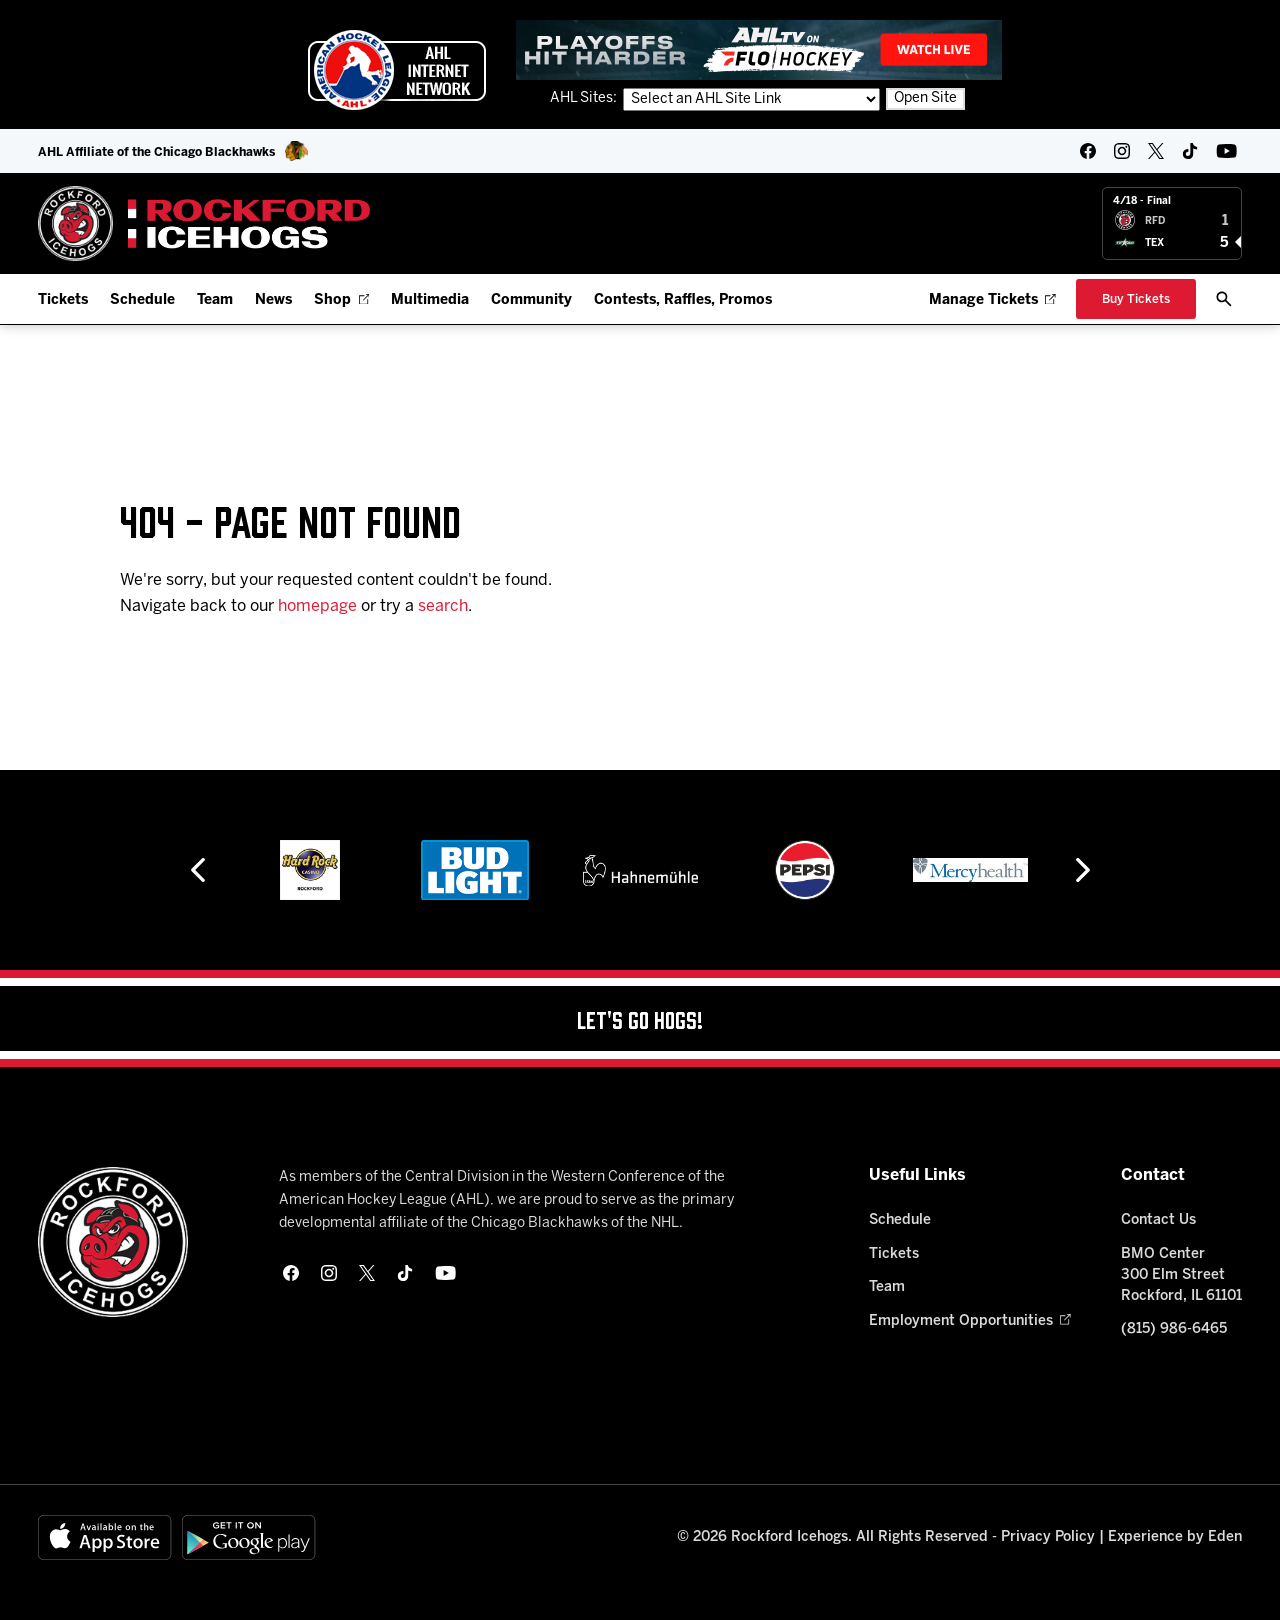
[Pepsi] (805, 870)
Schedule (142, 300)
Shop (341, 300)
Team (215, 300)
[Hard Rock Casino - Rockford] (310, 870)
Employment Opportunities (969, 1321)
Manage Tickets (992, 300)
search (443, 606)
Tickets (63, 300)
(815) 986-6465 (1174, 1329)
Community (531, 300)
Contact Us (1158, 1220)
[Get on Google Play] (249, 1537)
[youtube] (1226, 151)
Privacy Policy (1048, 1537)
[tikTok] (1190, 151)
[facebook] (1088, 151)
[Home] (204, 223)
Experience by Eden (1175, 1537)
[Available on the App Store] (105, 1537)
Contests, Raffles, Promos (683, 300)
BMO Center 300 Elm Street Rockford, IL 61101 (1181, 1275)
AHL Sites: (585, 98)
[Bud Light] (474, 870)
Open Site (925, 98)
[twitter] (1156, 151)
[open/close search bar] (1224, 299)
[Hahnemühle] (640, 870)
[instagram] (1122, 151)
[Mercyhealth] (970, 870)
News (273, 300)
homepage (317, 606)
